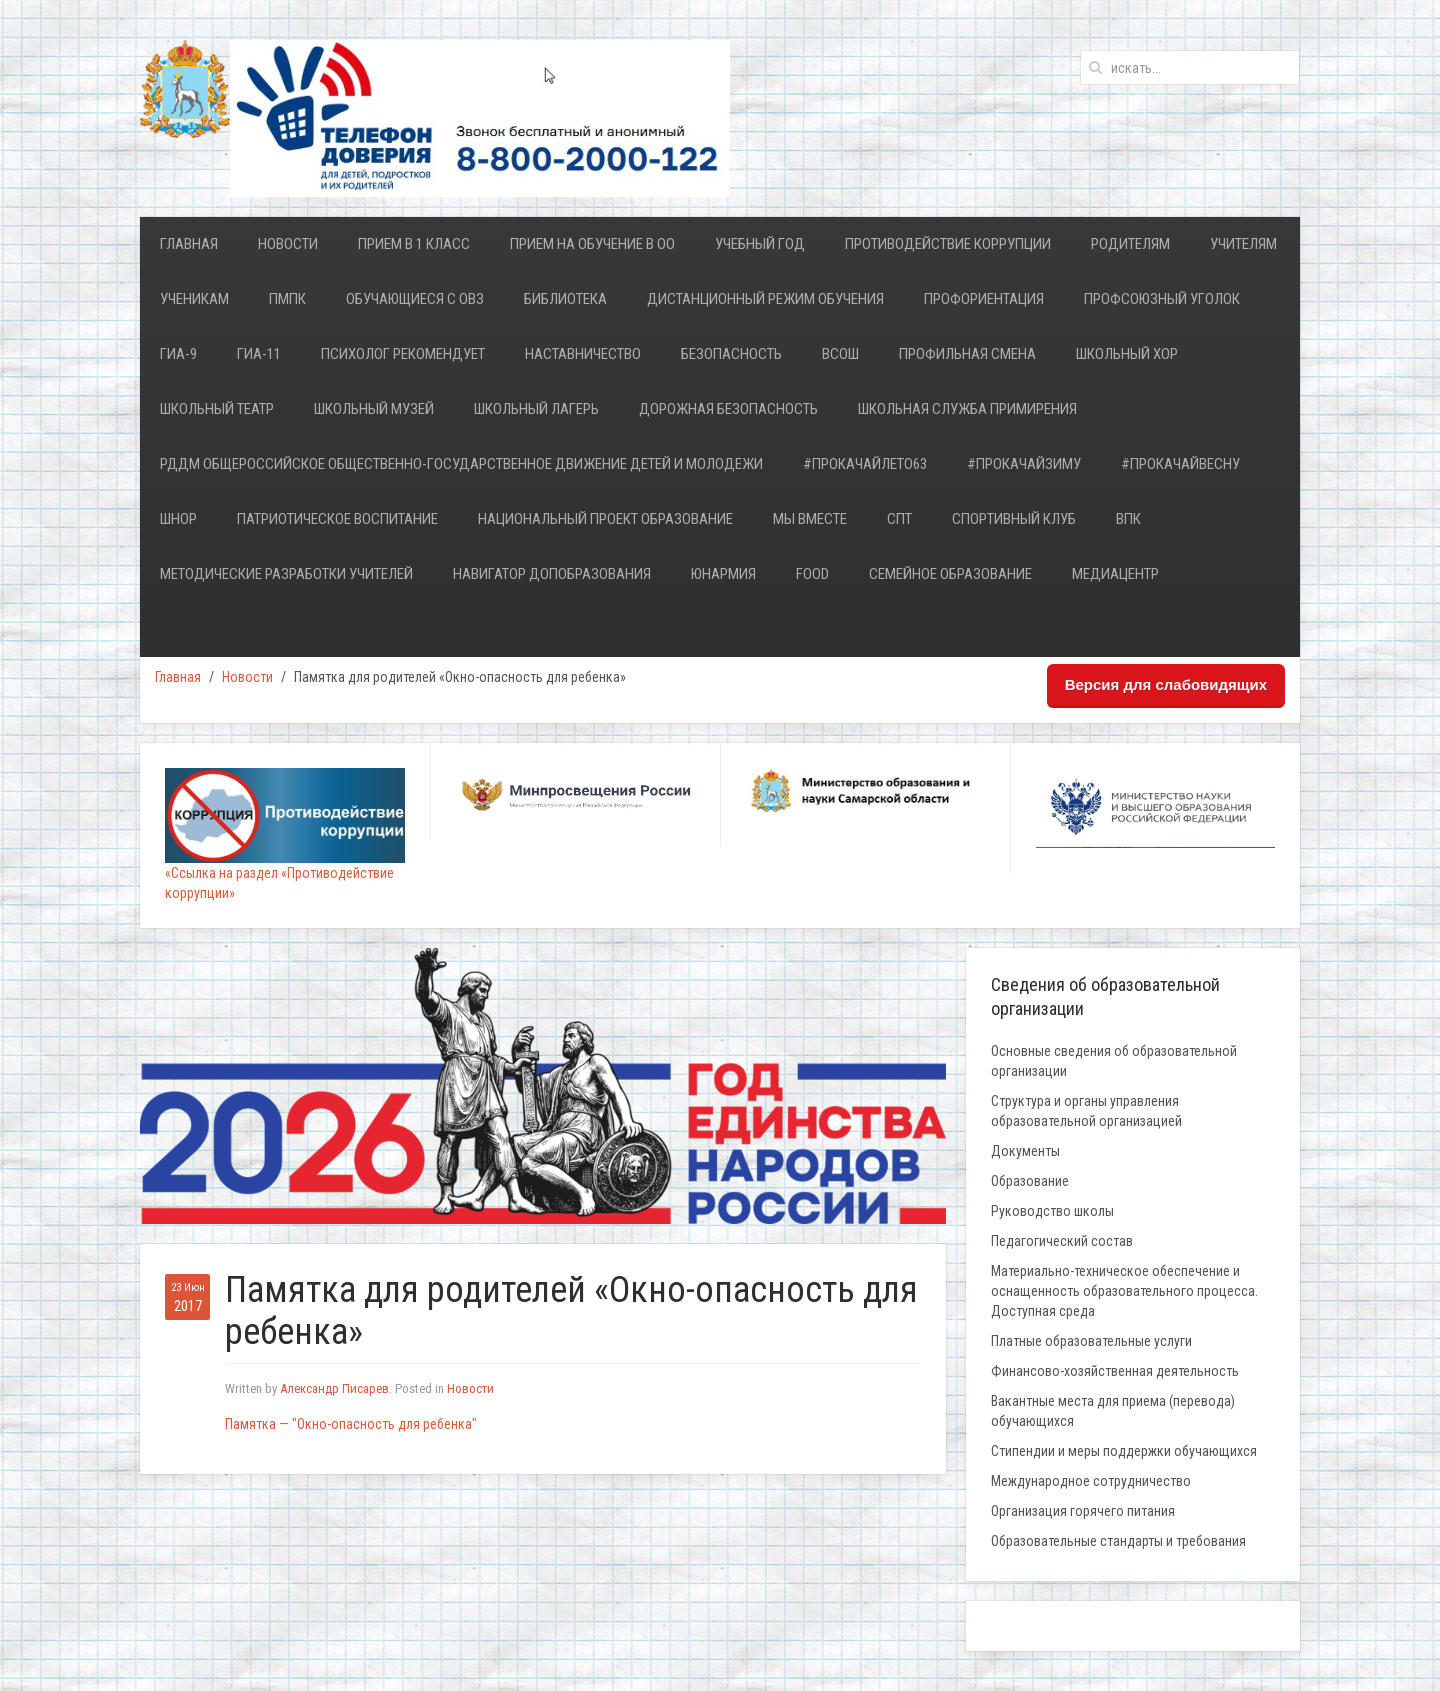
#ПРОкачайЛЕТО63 (865, 464)
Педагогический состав (1062, 1241)
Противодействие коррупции (948, 244)
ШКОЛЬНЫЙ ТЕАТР (217, 409)
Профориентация (984, 299)
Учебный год (760, 244)
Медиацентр (1115, 574)
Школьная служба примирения (967, 409)
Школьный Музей (374, 409)
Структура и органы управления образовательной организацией (1086, 1111)
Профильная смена (967, 354)
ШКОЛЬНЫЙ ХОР (1127, 354)
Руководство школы (1052, 1211)
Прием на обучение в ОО (592, 244)
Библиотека (565, 299)
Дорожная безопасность (728, 409)
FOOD (812, 574)
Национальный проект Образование (605, 519)
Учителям (1243, 244)
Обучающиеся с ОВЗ (415, 299)
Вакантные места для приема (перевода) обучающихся (1113, 1411)
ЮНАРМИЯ (723, 574)
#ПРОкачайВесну (1180, 464)
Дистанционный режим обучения (765, 299)
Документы (1025, 1151)
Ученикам (194, 299)
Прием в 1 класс (414, 244)
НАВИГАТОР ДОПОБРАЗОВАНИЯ (552, 574)
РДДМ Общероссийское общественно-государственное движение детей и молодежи (461, 464)
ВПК (1128, 519)
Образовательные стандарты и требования (1118, 1541)
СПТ (899, 519)
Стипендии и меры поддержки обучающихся (1124, 1451)
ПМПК (287, 299)
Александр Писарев (334, 1388)
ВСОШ (840, 354)
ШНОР (178, 519)
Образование (1030, 1181)
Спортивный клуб (1014, 519)
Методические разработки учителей (286, 574)
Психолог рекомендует (403, 354)
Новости (288, 244)
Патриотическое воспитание (337, 519)
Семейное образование (950, 574)
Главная (189, 244)
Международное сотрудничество (1091, 1481)
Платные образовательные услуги (1091, 1341)
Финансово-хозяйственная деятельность (1115, 1371)
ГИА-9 (178, 354)
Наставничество (583, 354)
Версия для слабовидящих (1166, 684)
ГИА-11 (259, 354)
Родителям (1130, 244)
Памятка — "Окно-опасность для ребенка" (351, 1424)
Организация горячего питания (1083, 1511)
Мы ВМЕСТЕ (810, 519)
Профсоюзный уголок (1162, 299)
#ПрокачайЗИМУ (1024, 464)
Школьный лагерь (536, 409)
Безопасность (731, 354)
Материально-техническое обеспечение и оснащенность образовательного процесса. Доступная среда (1124, 1291)
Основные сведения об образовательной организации (1114, 1061)
